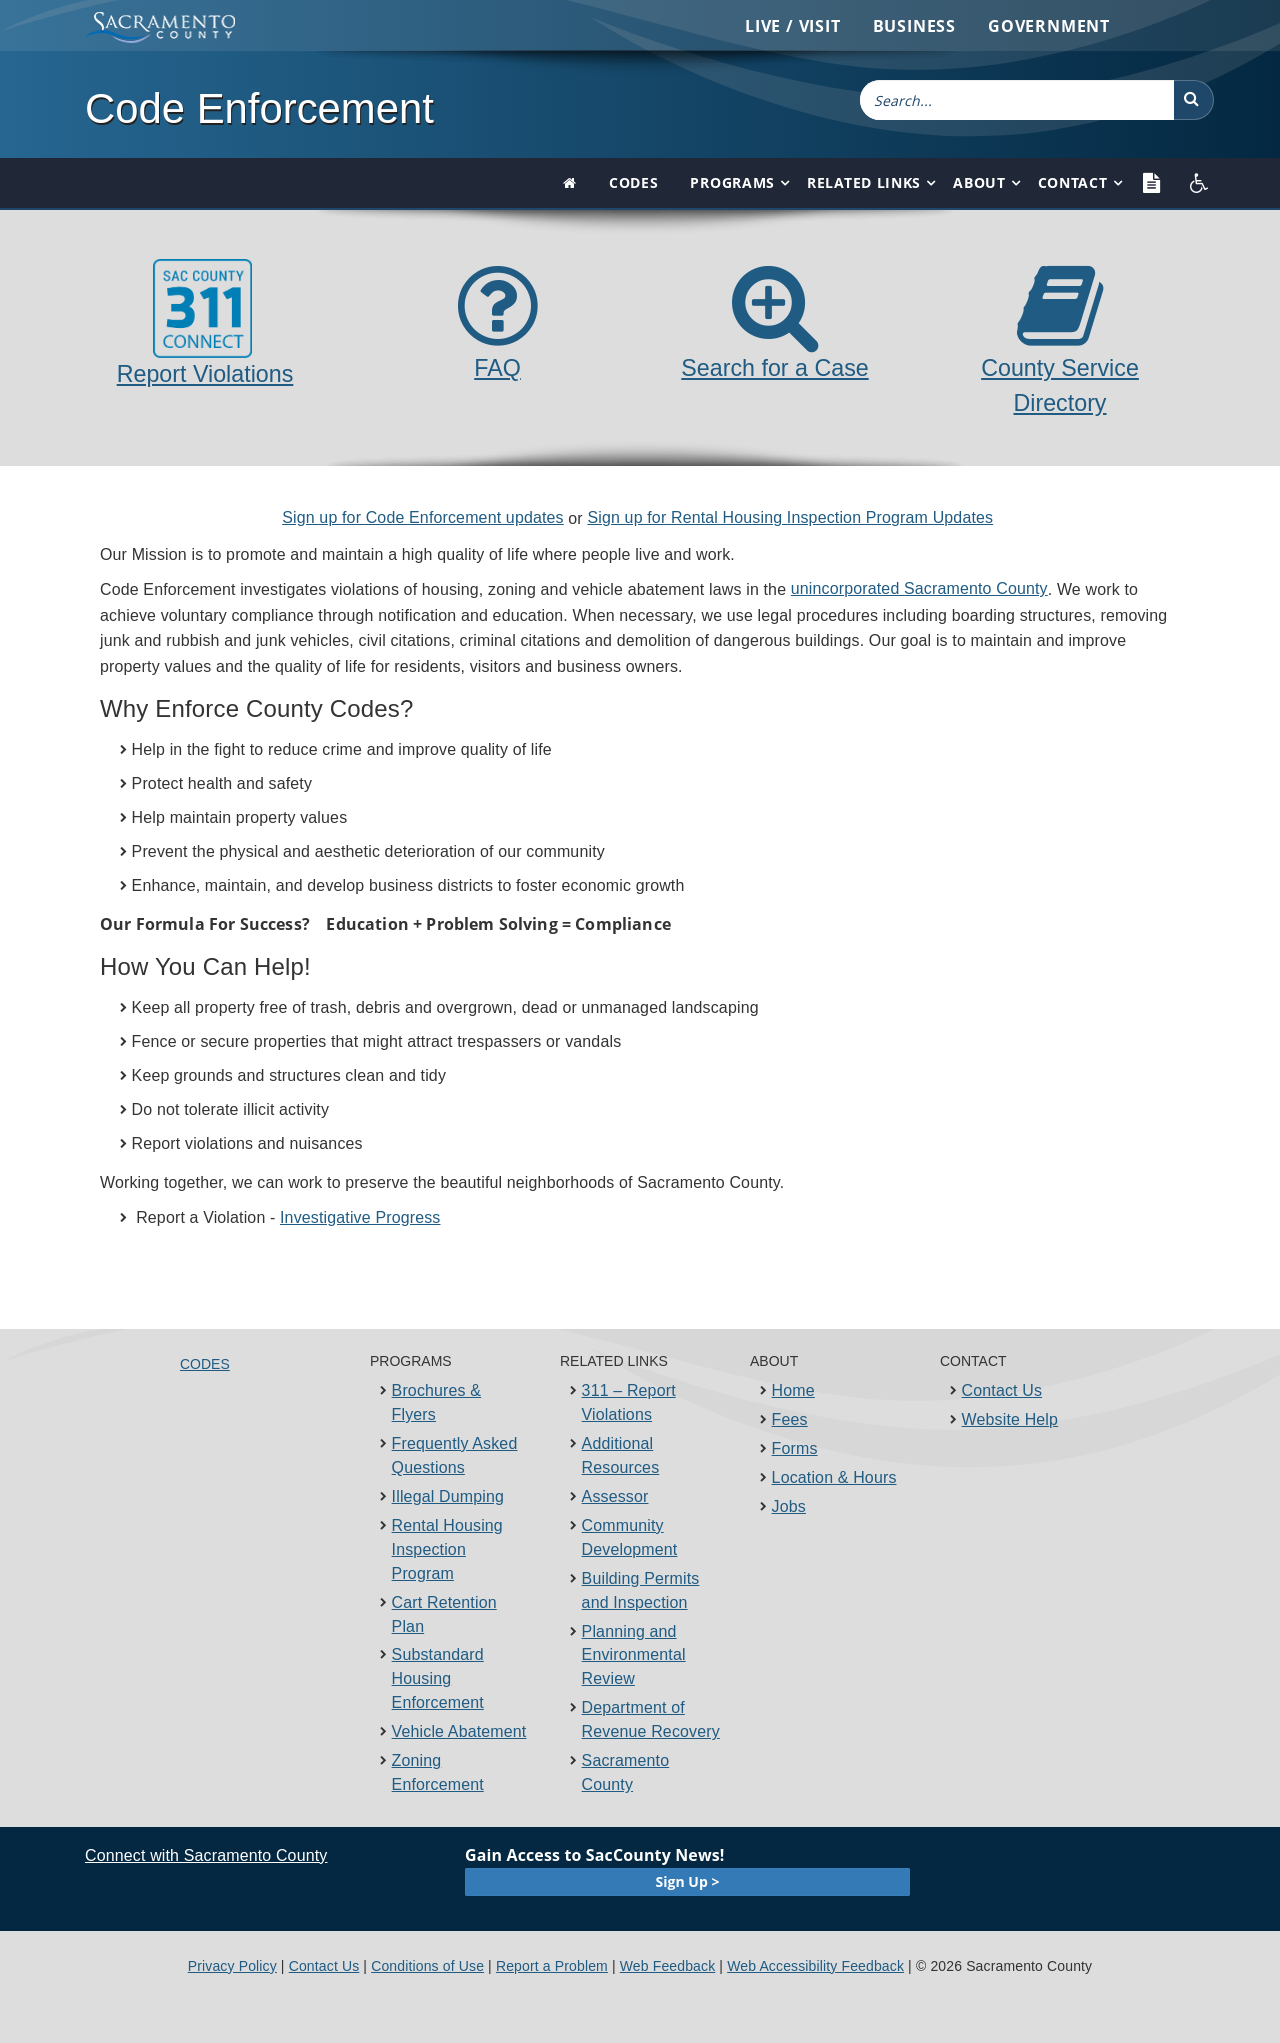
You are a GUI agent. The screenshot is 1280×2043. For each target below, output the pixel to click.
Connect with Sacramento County (206, 1855)
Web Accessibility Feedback (815, 1966)
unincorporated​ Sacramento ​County (919, 588)
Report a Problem (552, 1966)
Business (914, 26)
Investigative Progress (360, 1217)
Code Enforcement (259, 108)
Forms (795, 1448)
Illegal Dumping (448, 1496)
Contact (1073, 182)
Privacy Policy (232, 1966)
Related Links (864, 182)
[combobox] (1017, 100)
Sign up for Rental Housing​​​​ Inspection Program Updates (790, 517)
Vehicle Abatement (459, 1731)
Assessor (615, 1496)
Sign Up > (688, 1881)
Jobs (789, 1506)
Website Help (1010, 1419)
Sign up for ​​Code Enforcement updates (423, 517)
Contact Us (1002, 1390)
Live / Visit (793, 26)
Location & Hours (834, 1477)
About (979, 182)
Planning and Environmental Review (634, 1655)
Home (793, 1390)
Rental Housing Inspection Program (447, 1549)
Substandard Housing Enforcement (438, 1678)
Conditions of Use (427, 1966)
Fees (790, 1419)
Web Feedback (668, 1966)
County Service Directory (1060, 367)
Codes (634, 182)
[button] (1194, 100)
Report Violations (205, 323)
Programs (732, 182)
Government (1049, 26)
